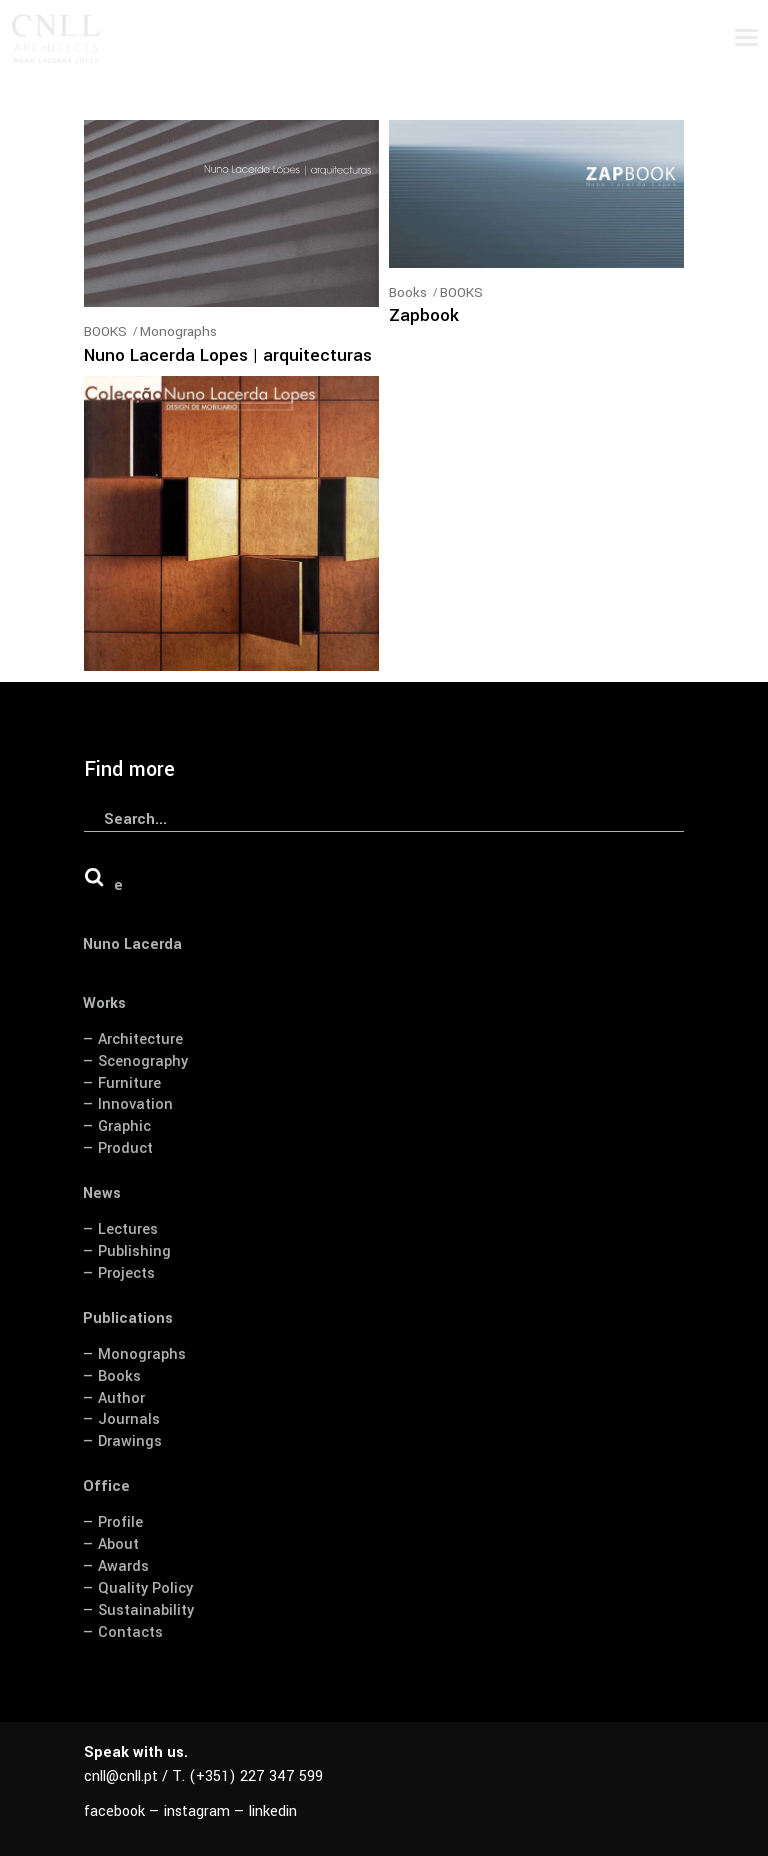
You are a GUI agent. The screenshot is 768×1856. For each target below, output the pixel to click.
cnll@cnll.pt (121, 1776)
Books (408, 292)
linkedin (273, 1811)
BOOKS (105, 331)
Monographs (178, 331)
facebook (114, 1811)
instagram (197, 1811)
